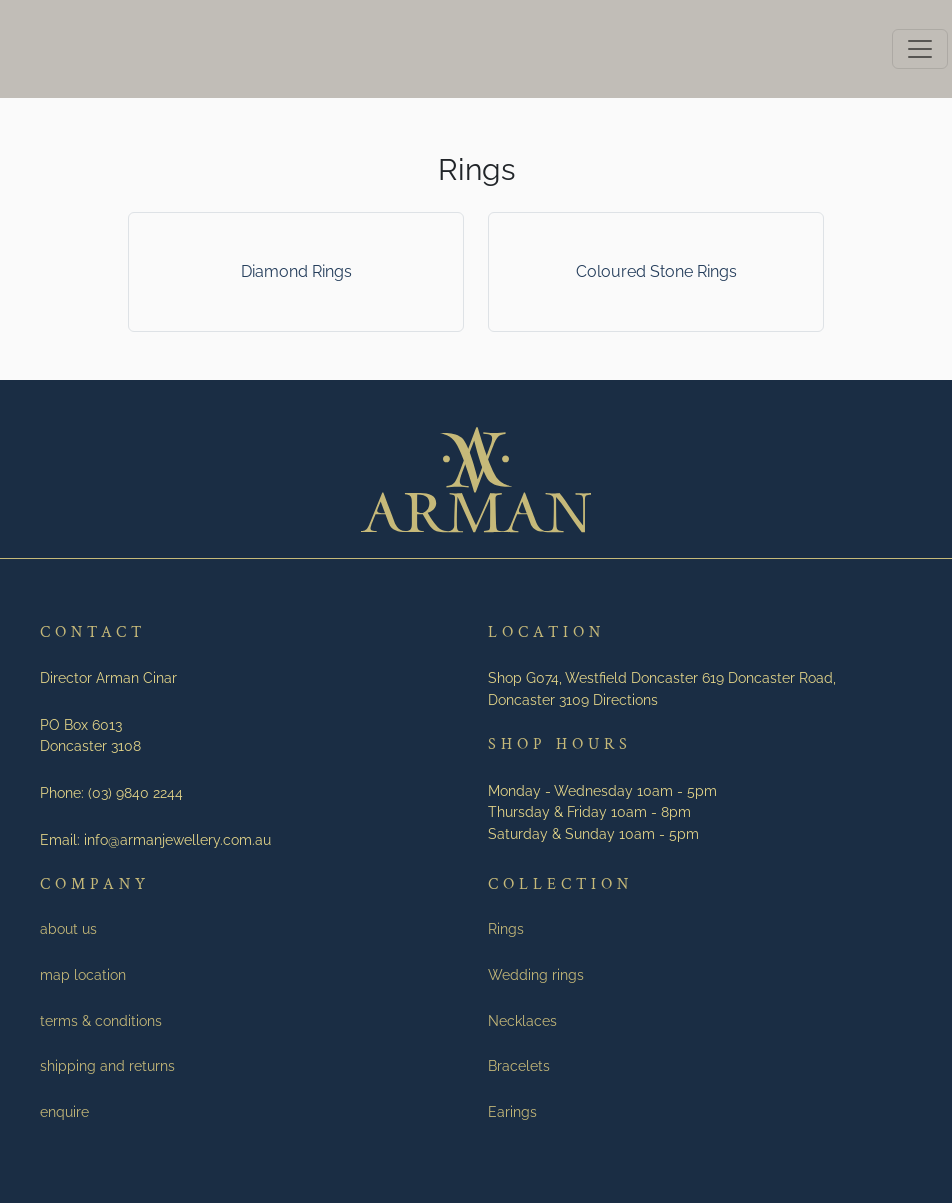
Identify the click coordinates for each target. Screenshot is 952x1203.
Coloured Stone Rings (656, 271)
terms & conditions (101, 1020)
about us (68, 928)
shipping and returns (107, 1065)
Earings (512, 1111)
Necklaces (522, 1020)
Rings (506, 928)
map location (83, 974)
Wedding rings (536, 974)
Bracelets (519, 1065)
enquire (64, 1111)
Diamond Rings (296, 271)
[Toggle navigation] (920, 49)
